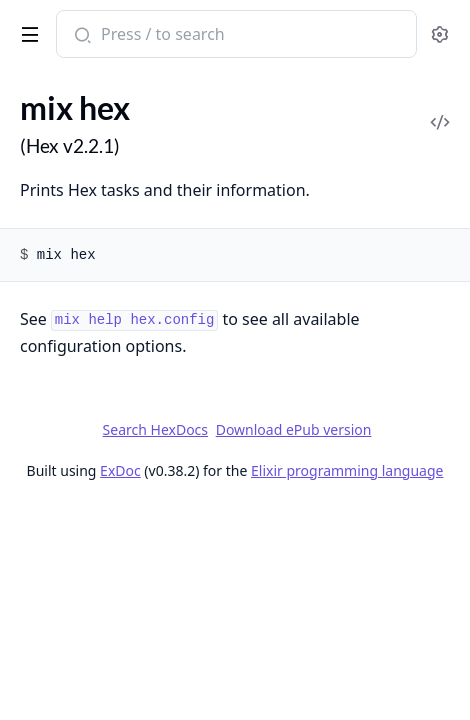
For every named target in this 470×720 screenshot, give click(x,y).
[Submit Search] (80, 36)
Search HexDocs (155, 430)
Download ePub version (294, 429)
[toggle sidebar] (26, 31)
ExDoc (120, 470)
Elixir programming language (347, 470)
